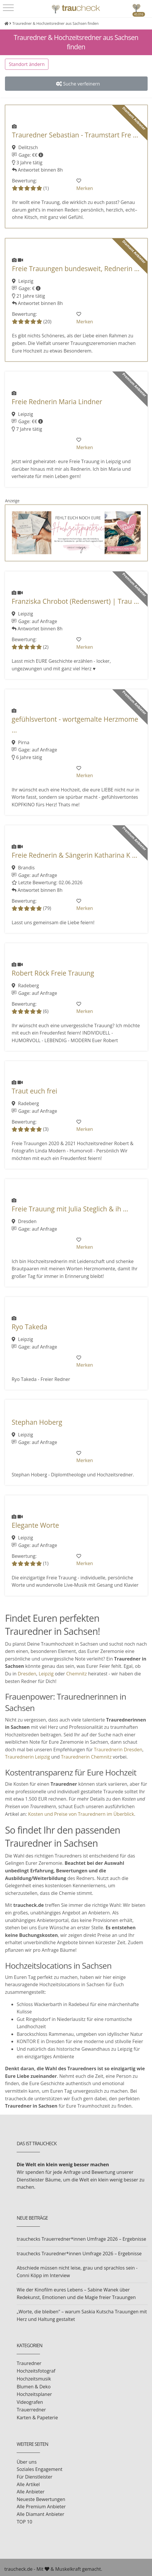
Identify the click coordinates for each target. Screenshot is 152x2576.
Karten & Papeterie (37, 2417)
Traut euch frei (34, 1091)
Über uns (26, 2462)
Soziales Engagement (39, 2469)
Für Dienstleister (34, 2477)
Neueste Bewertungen (41, 2499)
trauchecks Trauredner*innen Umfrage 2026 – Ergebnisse (79, 2253)
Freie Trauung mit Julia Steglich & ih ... (70, 1208)
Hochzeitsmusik (34, 2379)
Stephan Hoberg (37, 1422)
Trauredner (29, 2363)
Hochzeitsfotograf (36, 2371)
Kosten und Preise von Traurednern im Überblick (81, 1814)
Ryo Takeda (29, 1326)
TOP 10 (24, 2522)
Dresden (27, 1673)
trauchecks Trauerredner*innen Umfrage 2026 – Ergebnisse (81, 2239)
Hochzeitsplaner (34, 2394)
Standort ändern (27, 64)
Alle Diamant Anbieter (40, 2514)
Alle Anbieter (30, 2491)
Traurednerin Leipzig (27, 1757)
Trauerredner (31, 2409)
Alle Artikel (28, 2484)
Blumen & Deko (33, 2386)
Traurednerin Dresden (118, 1749)
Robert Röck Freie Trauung (53, 973)
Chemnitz (76, 1673)
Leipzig (46, 1673)
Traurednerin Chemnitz (86, 1757)
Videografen (30, 2402)
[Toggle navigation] (8, 8)
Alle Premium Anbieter (41, 2506)
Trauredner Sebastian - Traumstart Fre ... (75, 134)
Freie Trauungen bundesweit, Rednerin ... (75, 268)
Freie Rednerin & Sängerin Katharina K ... (74, 855)
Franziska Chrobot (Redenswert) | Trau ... (75, 601)
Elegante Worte (35, 1525)
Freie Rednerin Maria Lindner (57, 401)
